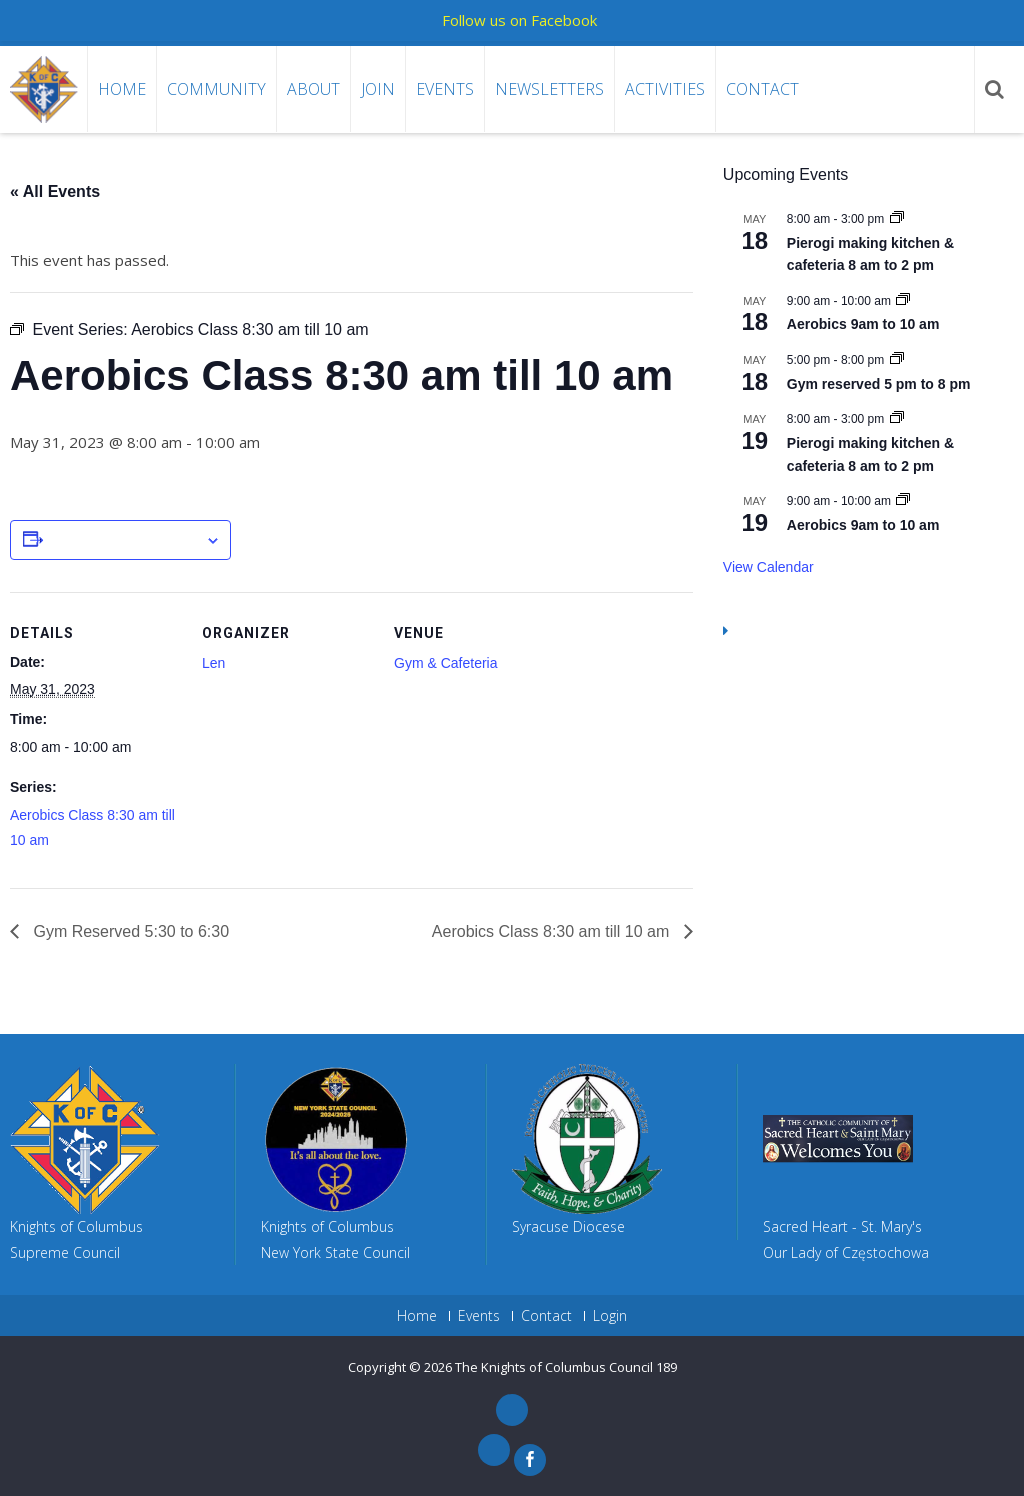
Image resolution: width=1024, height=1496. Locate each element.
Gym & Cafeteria (445, 663)
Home (122, 89)
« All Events (55, 191)
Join (378, 89)
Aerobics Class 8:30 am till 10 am (553, 931)
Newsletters (549, 89)
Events (445, 89)
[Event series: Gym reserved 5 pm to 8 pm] (897, 360)
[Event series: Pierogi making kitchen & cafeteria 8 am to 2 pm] (897, 219)
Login (610, 1316)
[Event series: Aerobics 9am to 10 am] (903, 301)
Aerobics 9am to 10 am (863, 324)
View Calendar (768, 567)
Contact (762, 89)
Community (216, 89)
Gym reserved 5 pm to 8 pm (879, 384)
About (313, 89)
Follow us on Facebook (519, 20)
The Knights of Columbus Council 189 (566, 1367)
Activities (665, 89)
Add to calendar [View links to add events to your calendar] (124, 541)
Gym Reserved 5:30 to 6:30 (129, 931)
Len (213, 663)
